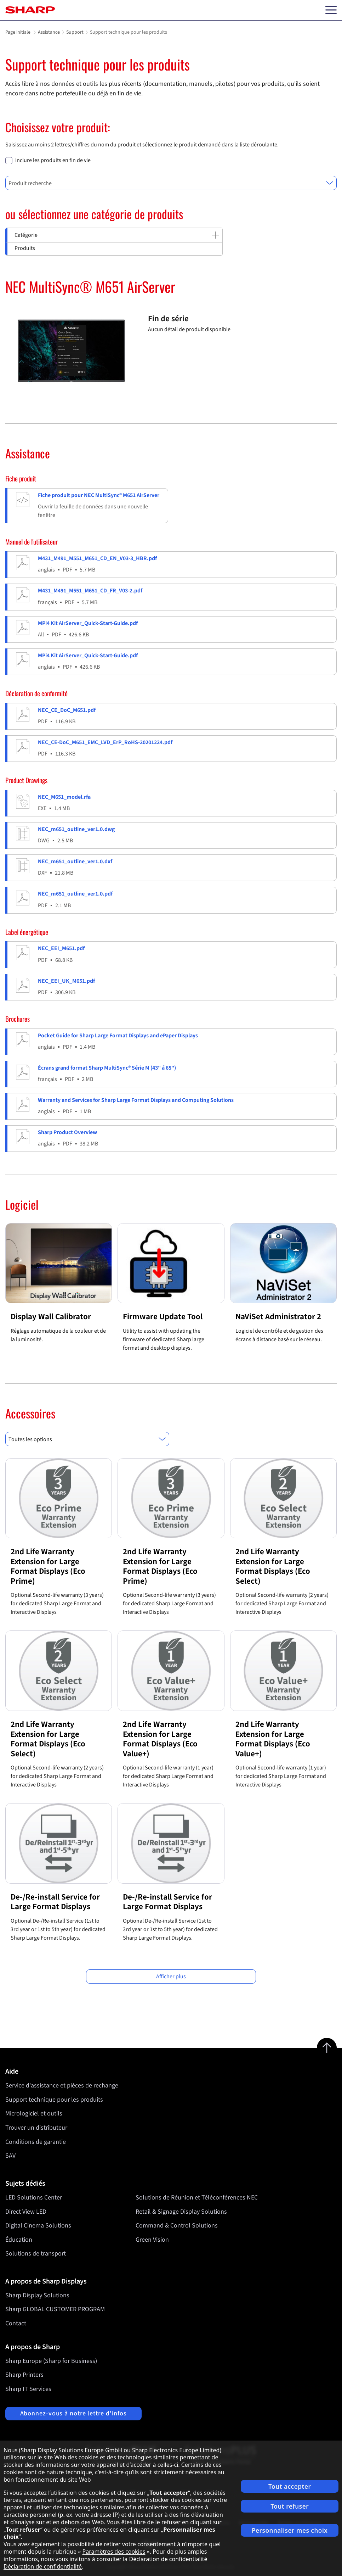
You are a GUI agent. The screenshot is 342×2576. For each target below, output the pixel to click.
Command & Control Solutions (177, 2225)
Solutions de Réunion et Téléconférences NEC (197, 2197)
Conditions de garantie (35, 2141)
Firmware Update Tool (163, 1316)
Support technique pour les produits (54, 2099)
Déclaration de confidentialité (43, 2566)
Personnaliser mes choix (289, 2530)
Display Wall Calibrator (51, 1316)
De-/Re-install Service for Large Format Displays (55, 1902)
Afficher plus (171, 1976)
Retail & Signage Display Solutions (181, 2211)
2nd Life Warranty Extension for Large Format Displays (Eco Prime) (48, 1566)
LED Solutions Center (33, 2197)
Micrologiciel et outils (33, 2113)
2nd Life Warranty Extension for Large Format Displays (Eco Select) (272, 1566)
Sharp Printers (24, 2374)
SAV (10, 2155)
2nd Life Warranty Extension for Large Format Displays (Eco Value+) (160, 1739)
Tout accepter (289, 2486)
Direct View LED (25, 2211)
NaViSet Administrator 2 (278, 1316)
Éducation (18, 2239)
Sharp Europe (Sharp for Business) (51, 2361)
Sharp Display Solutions (37, 2295)
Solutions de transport (35, 2253)
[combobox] (171, 183)
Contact (15, 2323)
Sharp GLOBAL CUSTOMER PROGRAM (55, 2309)
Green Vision (152, 2239)
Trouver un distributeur (36, 2127)
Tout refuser (289, 2506)
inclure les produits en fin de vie (53, 160)
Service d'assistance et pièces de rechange (61, 2085)
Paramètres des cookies (114, 2551)
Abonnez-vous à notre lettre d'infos (73, 2413)
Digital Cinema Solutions (38, 2225)
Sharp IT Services (28, 2389)
